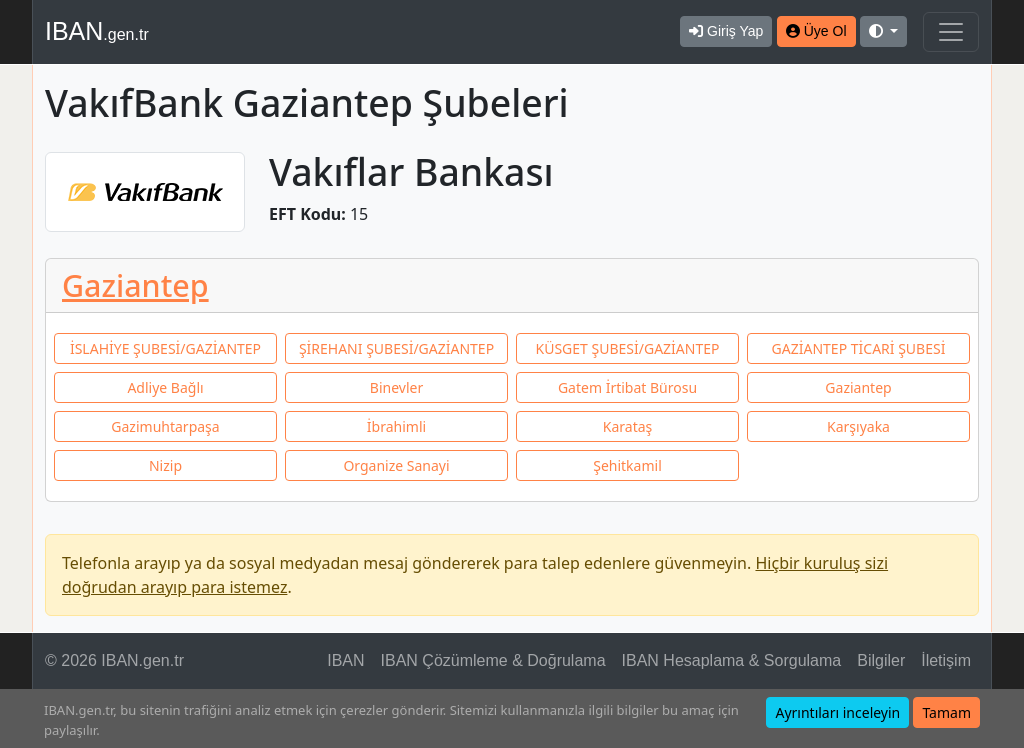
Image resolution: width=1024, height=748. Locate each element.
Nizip (165, 465)
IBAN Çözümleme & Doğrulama (493, 660)
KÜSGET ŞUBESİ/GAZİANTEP (628, 348)
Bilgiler (881, 660)
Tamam (946, 712)
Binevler (396, 387)
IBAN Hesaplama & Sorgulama (732, 660)
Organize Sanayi (396, 465)
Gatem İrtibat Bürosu (627, 387)
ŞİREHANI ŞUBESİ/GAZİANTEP (396, 348)
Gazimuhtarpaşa (165, 426)
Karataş (628, 426)
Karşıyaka (858, 426)
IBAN (97, 31)
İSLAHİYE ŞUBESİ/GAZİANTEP (165, 348)
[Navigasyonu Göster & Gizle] (951, 32)
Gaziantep (135, 285)
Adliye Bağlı (165, 387)
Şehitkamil (627, 465)
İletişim (946, 660)
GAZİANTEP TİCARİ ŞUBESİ (859, 348)
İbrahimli (396, 426)
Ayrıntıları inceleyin (837, 712)
